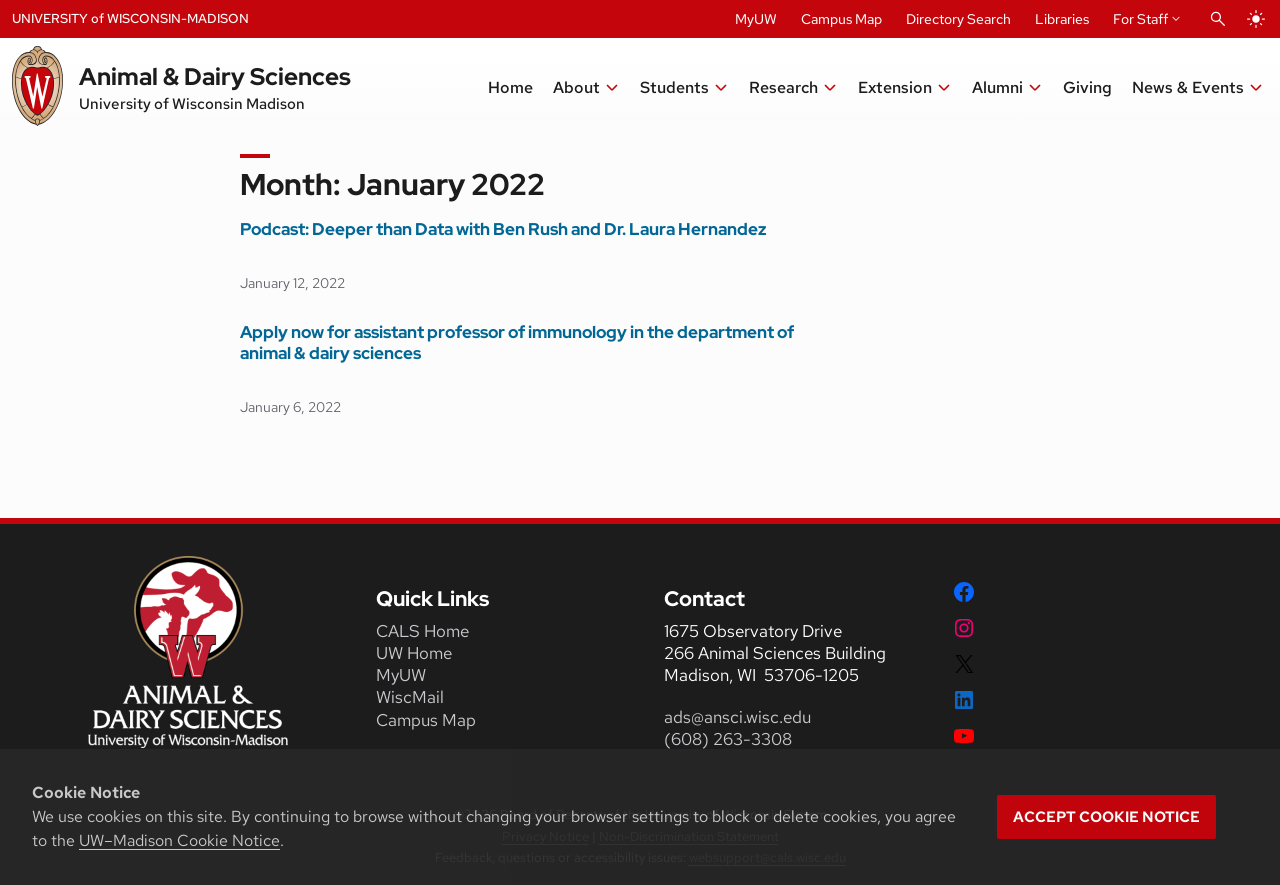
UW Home (414, 653)
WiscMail (410, 697)
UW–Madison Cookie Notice (179, 840)
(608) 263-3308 (730, 739)
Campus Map (841, 19)
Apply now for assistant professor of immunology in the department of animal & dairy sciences (517, 343)
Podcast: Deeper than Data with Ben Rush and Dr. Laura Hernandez (503, 229)
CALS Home (422, 631)
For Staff (1140, 19)
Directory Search (958, 19)
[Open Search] (1218, 19)
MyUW (756, 19)
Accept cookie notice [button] (1106, 817)
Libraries (1062, 19)
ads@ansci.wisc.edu (737, 717)
